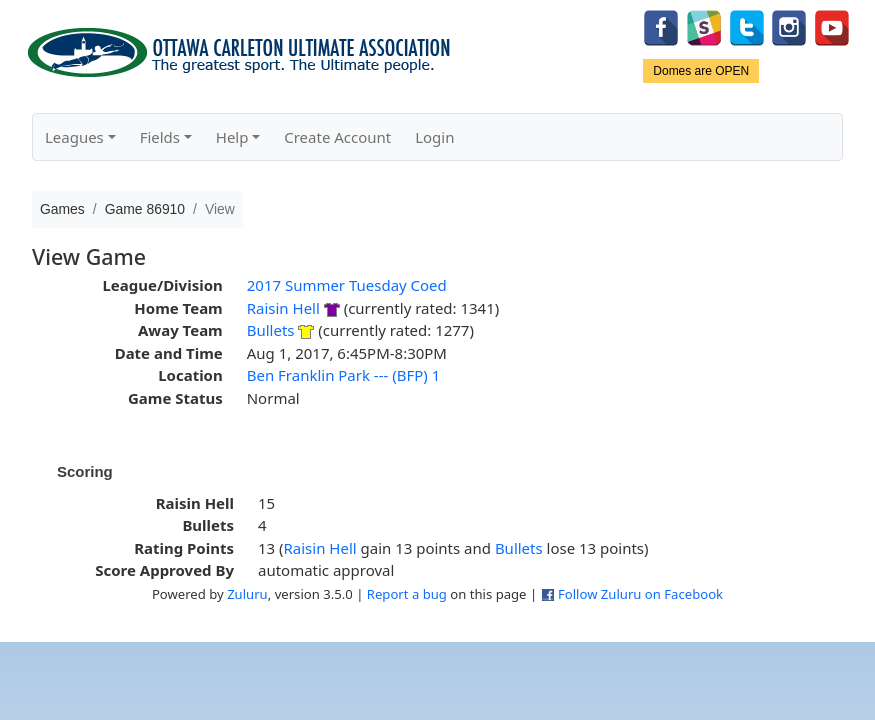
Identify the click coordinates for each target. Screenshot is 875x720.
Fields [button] (160, 137)
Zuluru (247, 594)
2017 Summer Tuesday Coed (347, 285)
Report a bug (407, 594)
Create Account (337, 137)
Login (434, 137)
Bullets (271, 330)
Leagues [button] (74, 137)
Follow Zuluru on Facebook (640, 594)
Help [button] (232, 137)
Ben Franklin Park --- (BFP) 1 (344, 375)
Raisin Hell (283, 308)
